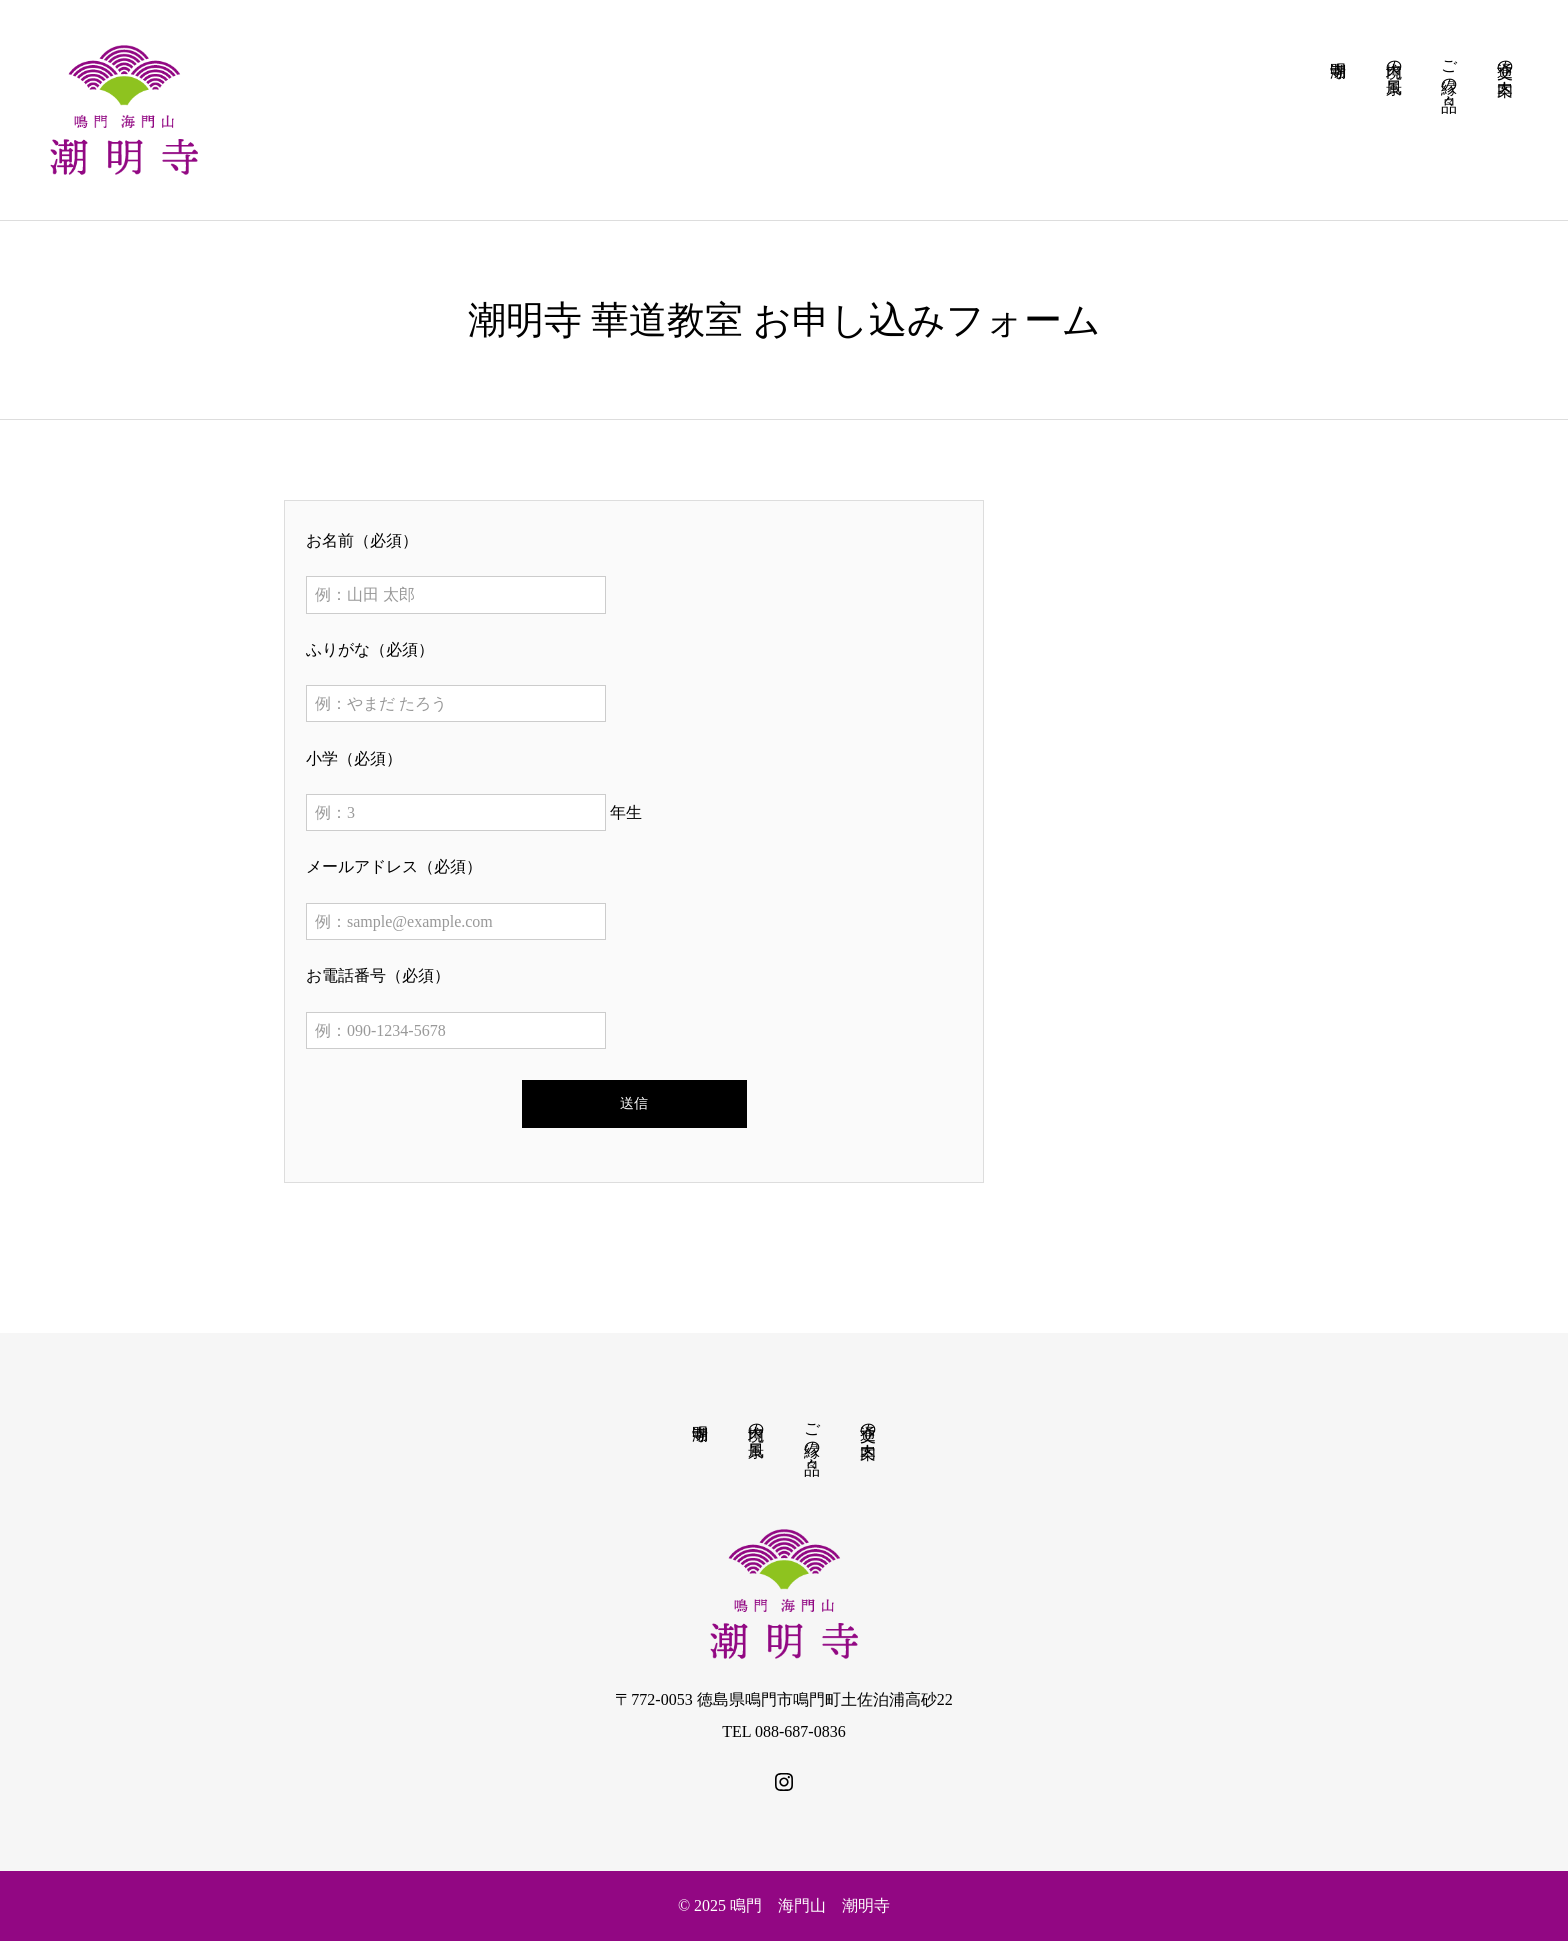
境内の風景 (756, 1422)
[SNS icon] (784, 1782)
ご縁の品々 (812, 1431)
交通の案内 (868, 1422)
